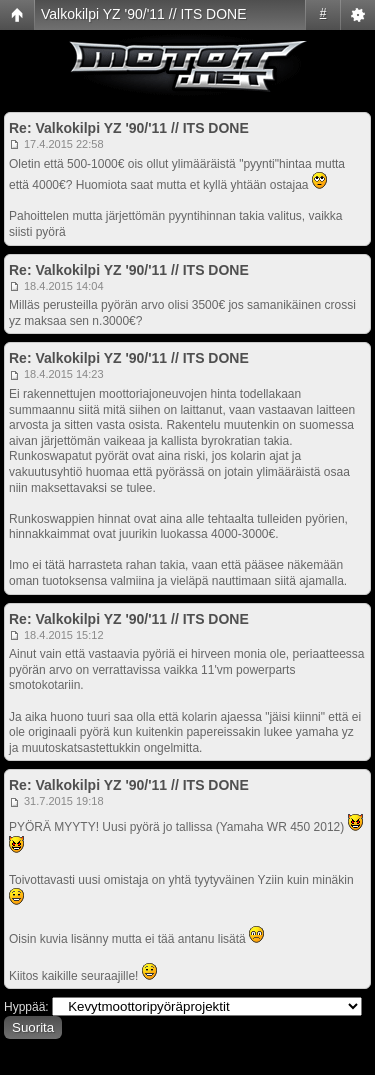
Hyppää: (26, 1007)
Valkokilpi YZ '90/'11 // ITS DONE (144, 14)
